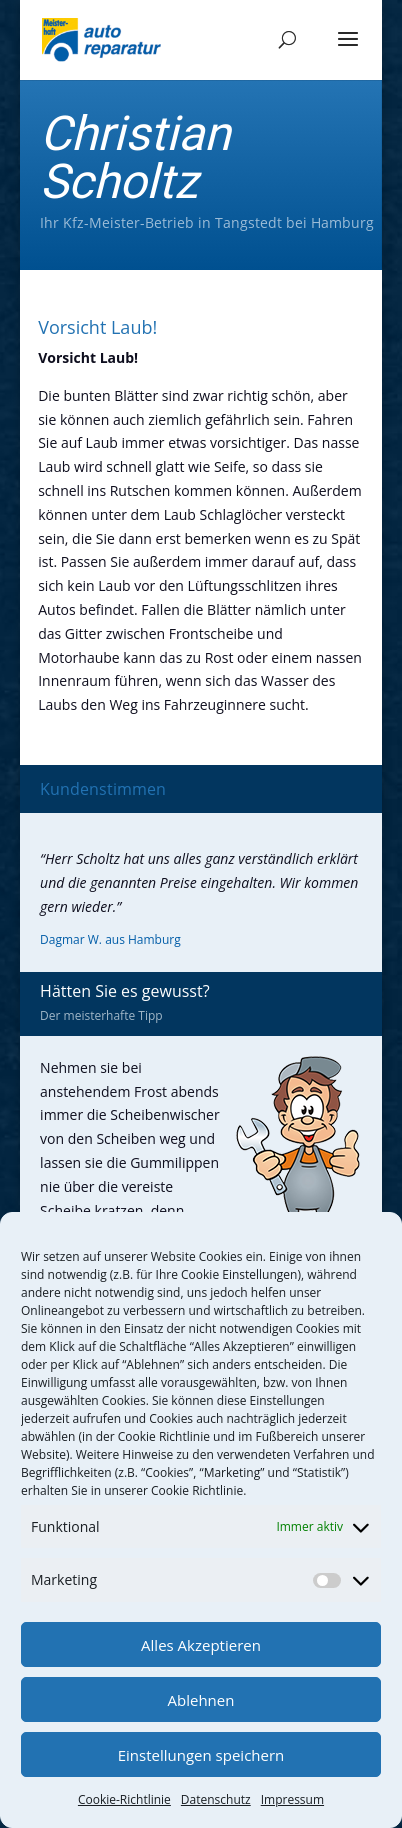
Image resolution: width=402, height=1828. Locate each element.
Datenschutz (216, 1799)
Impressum (292, 1799)
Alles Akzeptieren (201, 1645)
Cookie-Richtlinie (124, 1799)
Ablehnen (201, 1700)
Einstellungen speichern (201, 1755)
